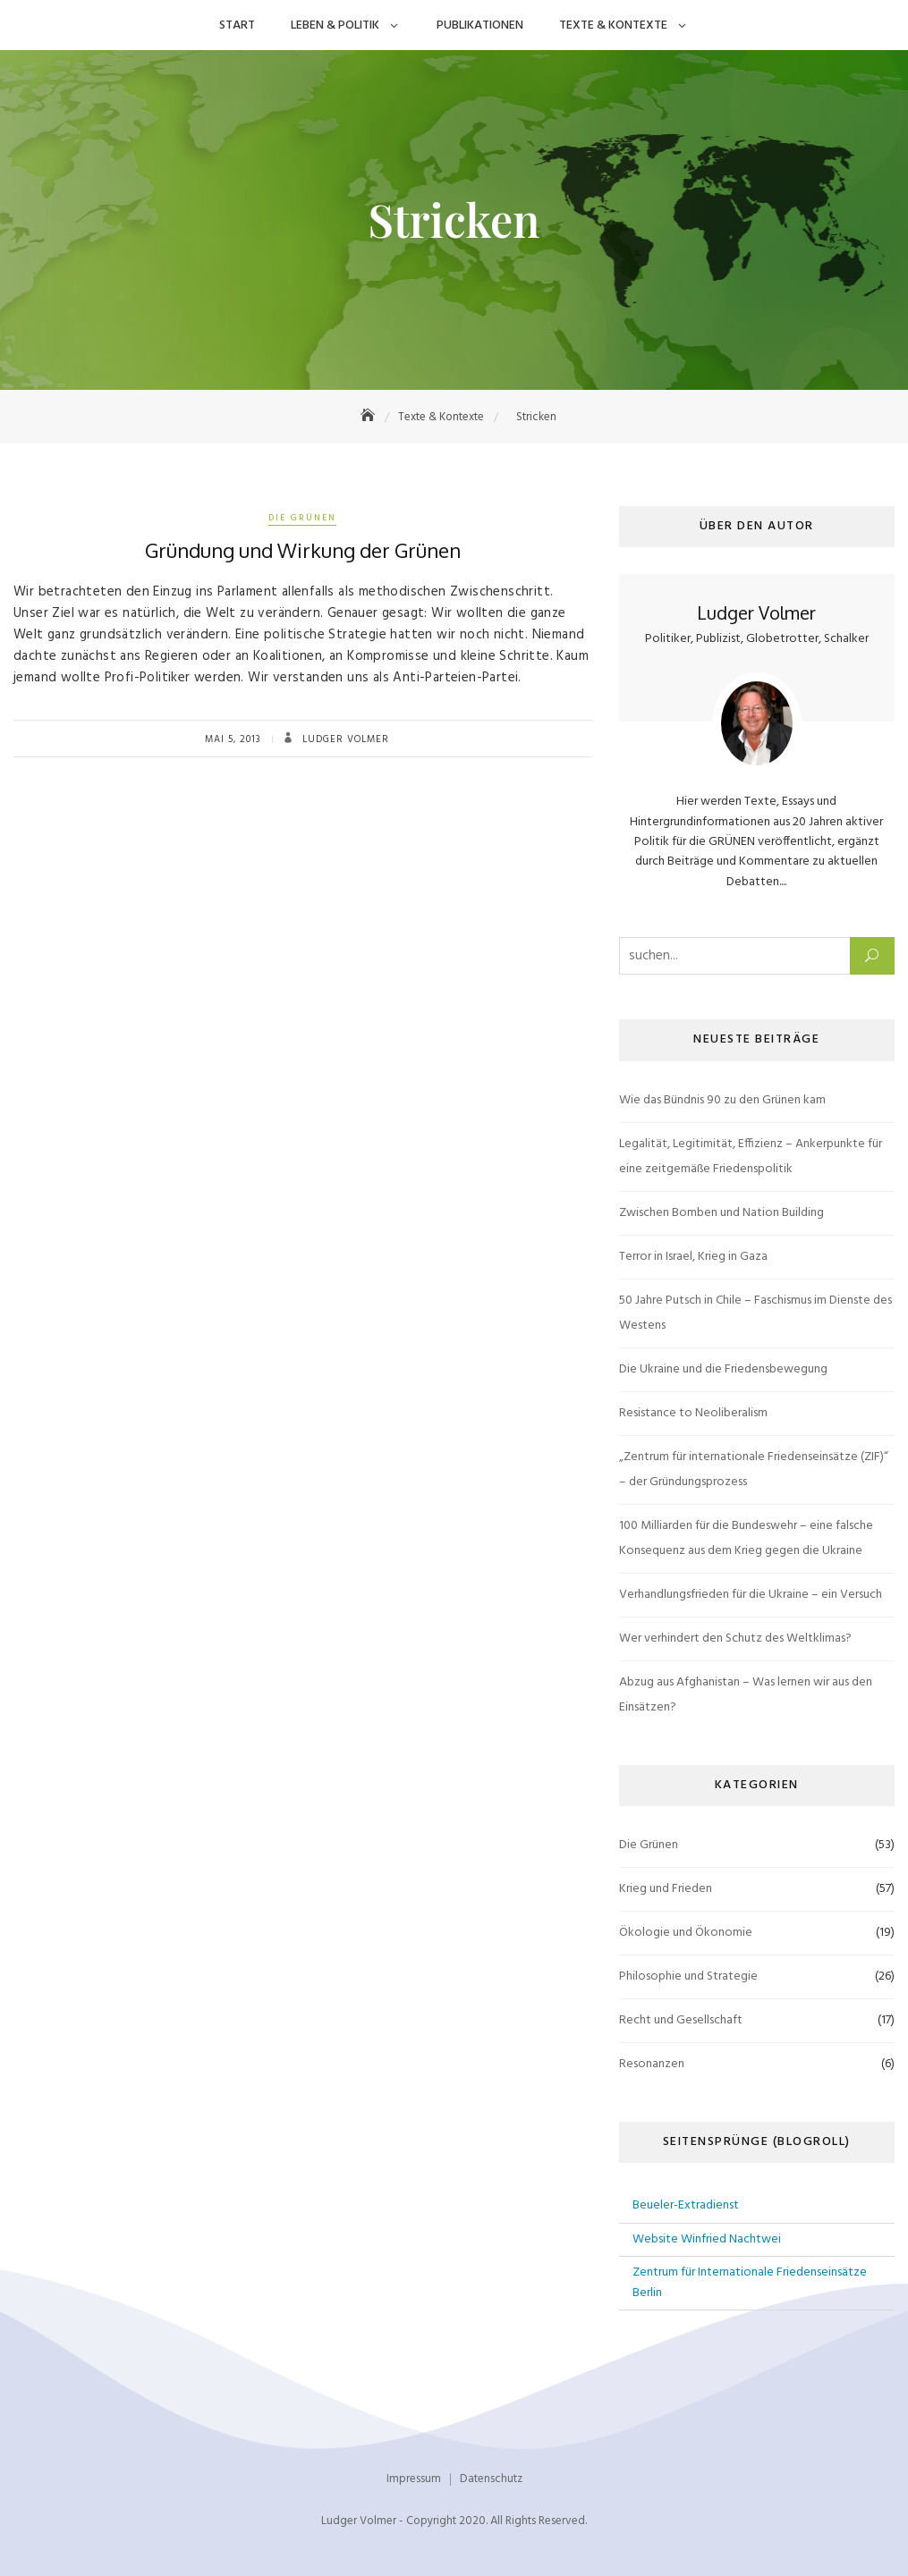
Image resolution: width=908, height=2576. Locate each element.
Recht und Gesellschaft (681, 2020)
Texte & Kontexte (613, 25)
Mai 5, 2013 (233, 739)
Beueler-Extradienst (685, 2205)
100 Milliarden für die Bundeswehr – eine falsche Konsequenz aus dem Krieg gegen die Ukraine (746, 1538)
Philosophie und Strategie (688, 1976)
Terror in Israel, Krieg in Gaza (693, 1256)
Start (237, 25)
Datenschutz (491, 2479)
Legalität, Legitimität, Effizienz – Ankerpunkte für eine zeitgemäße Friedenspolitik (750, 1156)
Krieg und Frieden (665, 1889)
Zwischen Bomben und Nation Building (721, 1213)
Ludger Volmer (344, 739)
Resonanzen (651, 2064)
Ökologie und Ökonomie (685, 1932)
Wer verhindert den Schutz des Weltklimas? (735, 1638)
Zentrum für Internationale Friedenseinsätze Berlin (749, 2282)
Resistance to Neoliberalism (693, 1413)
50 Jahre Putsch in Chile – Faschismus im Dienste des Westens (755, 1313)
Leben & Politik (335, 25)
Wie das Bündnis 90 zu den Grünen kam (722, 1100)
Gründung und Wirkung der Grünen (303, 549)
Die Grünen (302, 518)
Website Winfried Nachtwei (706, 2239)
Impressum (413, 2479)
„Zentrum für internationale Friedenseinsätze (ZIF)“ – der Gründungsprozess (753, 1469)
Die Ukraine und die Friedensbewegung (723, 1369)
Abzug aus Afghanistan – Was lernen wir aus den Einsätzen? (745, 1695)
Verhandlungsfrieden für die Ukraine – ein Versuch (750, 1594)
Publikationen (480, 25)
